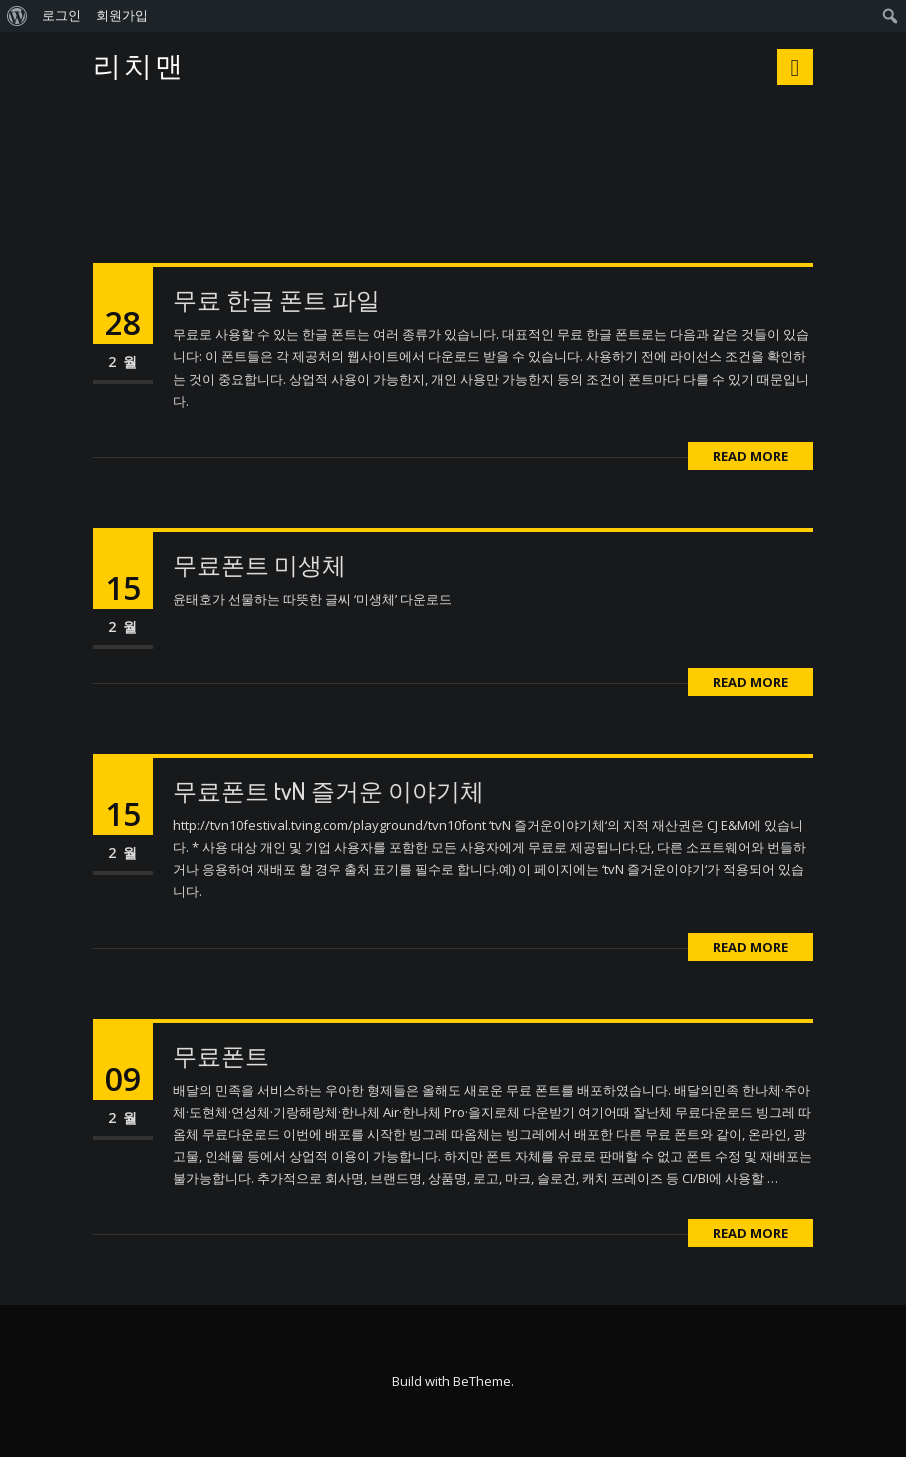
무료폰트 (221, 1055)
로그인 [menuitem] (61, 15)
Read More (750, 456)
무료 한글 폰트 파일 (276, 299)
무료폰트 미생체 (259, 564)
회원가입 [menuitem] (122, 15)
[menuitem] (17, 16)
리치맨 (139, 66)
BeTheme (482, 1381)
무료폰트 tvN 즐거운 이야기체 (328, 790)
